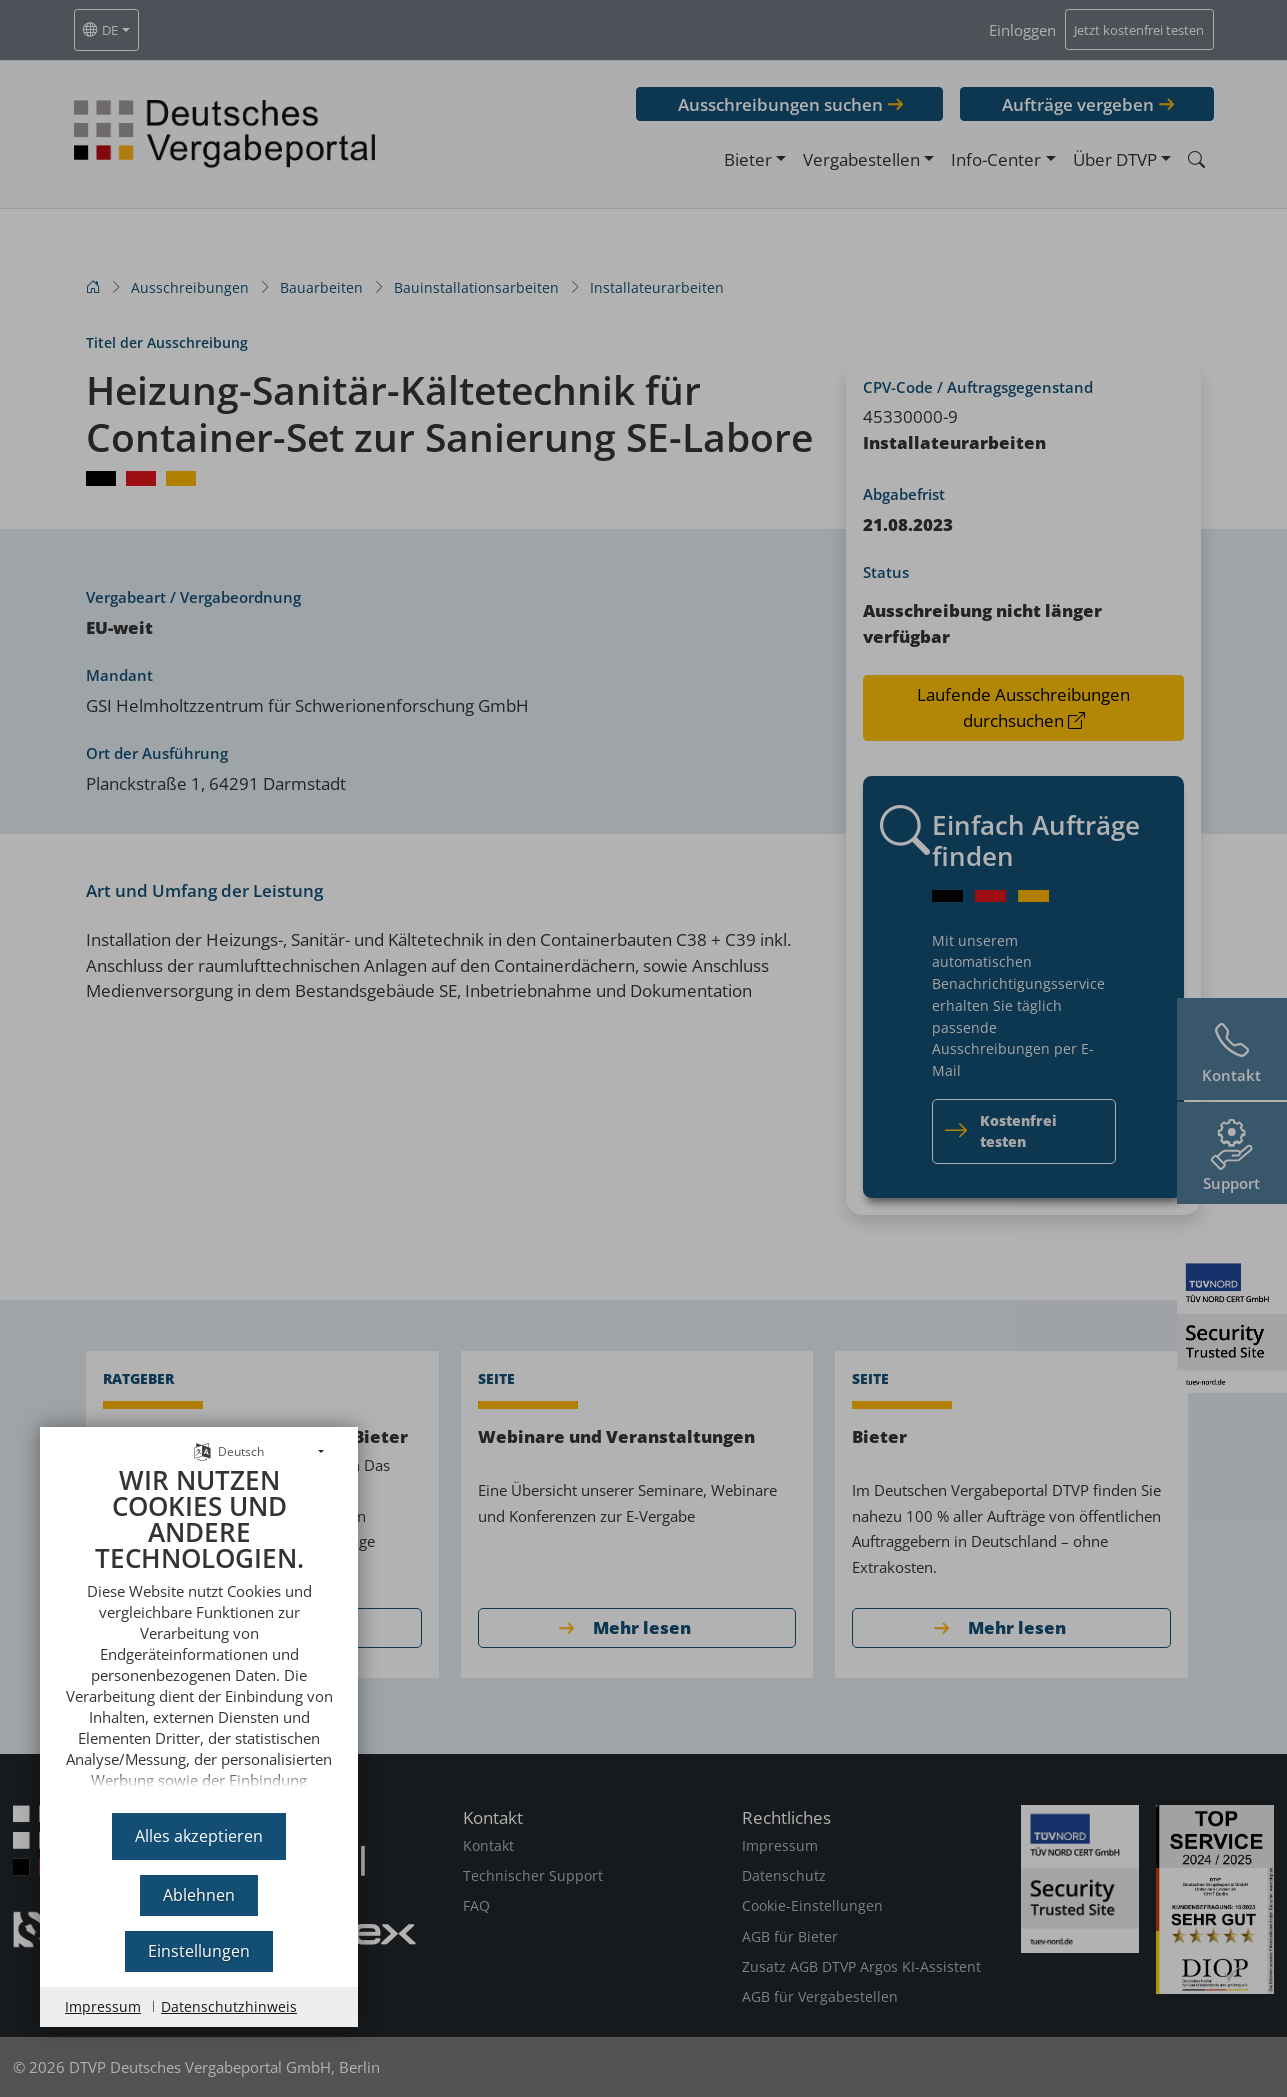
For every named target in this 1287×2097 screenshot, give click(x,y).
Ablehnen (199, 1895)
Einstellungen (199, 1951)
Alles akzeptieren (199, 1836)
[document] (199, 1632)
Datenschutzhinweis (229, 2006)
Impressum (103, 2006)
